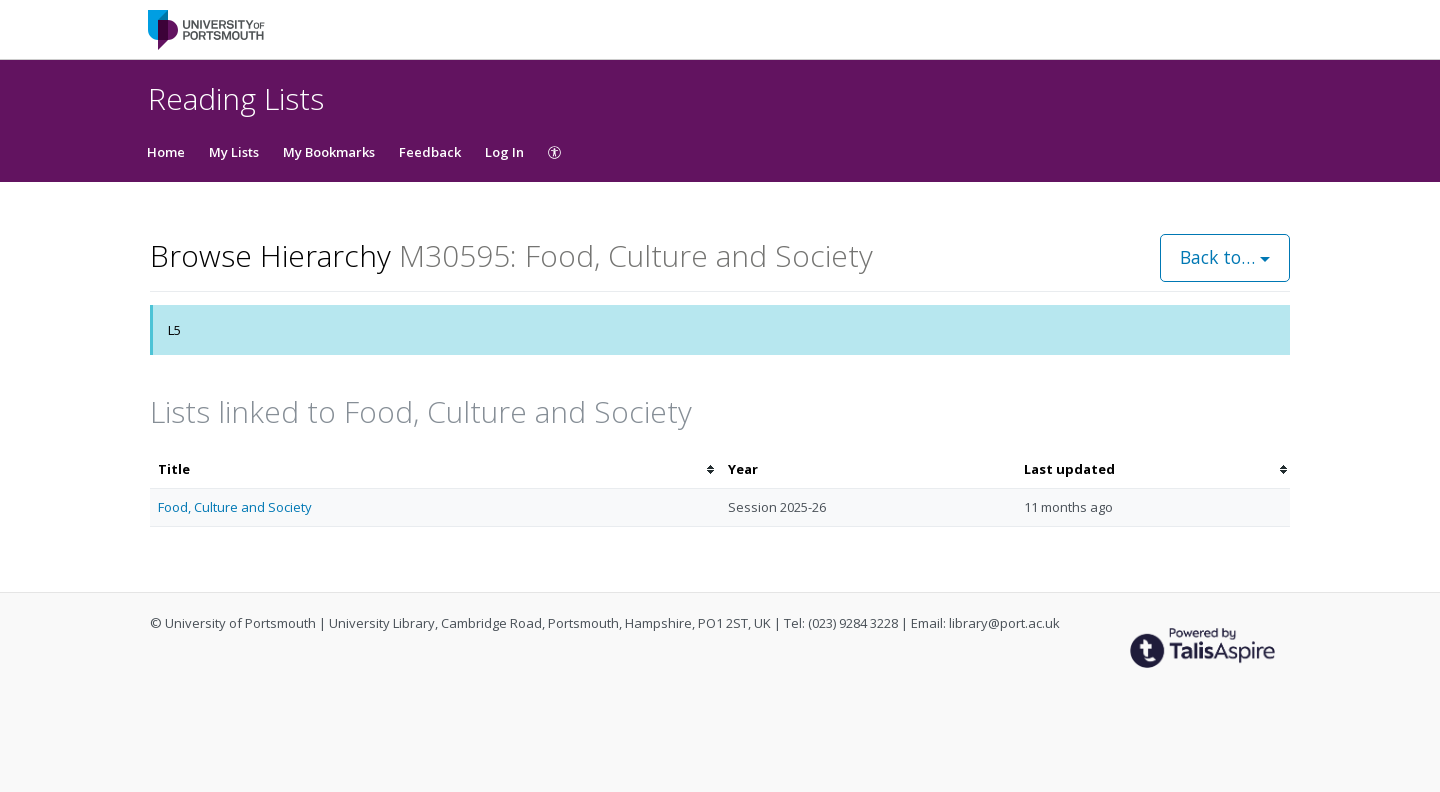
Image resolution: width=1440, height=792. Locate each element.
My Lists (234, 152)
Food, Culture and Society (235, 507)
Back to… (1225, 257)
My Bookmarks (329, 152)
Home (166, 152)
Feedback (430, 152)
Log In (504, 152)
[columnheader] (435, 469)
